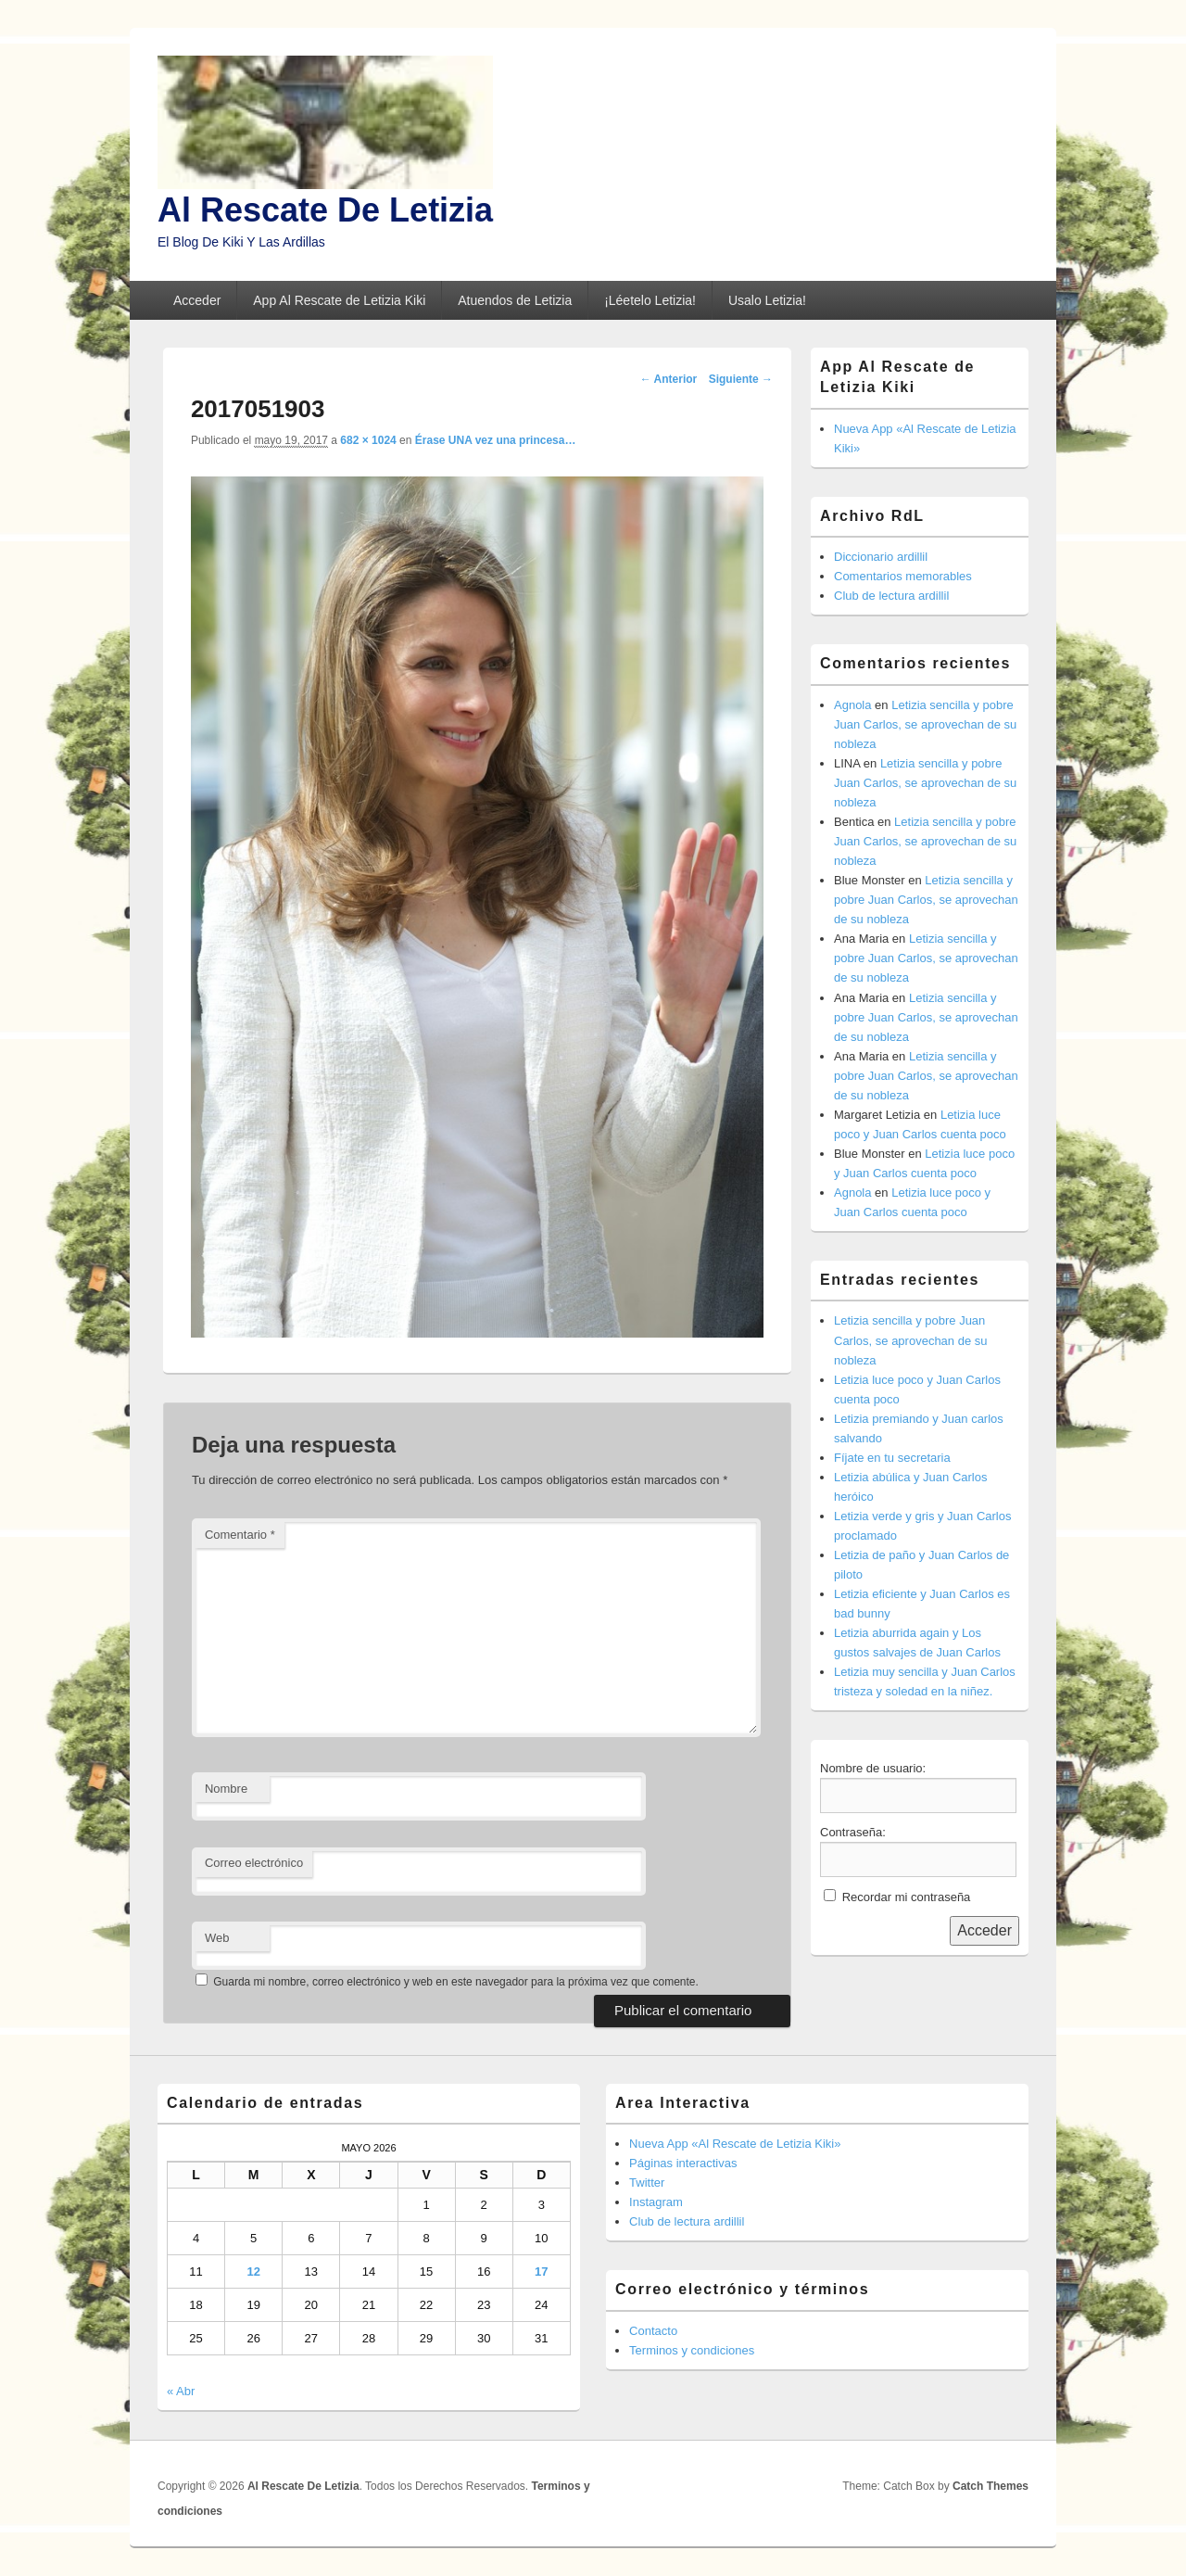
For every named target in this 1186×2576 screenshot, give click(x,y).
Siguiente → (741, 379)
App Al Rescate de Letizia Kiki (339, 300)
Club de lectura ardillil (891, 596)
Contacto (653, 2331)
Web (217, 1938)
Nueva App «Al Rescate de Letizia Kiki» (734, 2144)
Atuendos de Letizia (515, 300)
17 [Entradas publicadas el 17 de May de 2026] (541, 2271)
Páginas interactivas (683, 2163)
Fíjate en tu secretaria (892, 1458)
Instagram (656, 2202)
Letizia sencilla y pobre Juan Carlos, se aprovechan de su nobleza (925, 724)
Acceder (197, 300)
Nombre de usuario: (873, 1768)
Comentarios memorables (903, 576)
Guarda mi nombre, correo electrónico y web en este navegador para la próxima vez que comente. (456, 1981)
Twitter (646, 2182)
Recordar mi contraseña (906, 1897)
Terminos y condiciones (691, 2350)
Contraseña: (853, 1832)
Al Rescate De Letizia (325, 210)
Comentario (240, 1535)
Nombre (226, 1789)
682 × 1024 (368, 440)
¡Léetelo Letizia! (650, 300)
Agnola (852, 705)
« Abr (181, 2391)
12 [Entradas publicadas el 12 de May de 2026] (252, 2271)
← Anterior (669, 379)
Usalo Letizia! (767, 300)
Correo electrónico (254, 1863)
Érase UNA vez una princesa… (495, 440)
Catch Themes (990, 2486)
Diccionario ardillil (880, 557)
